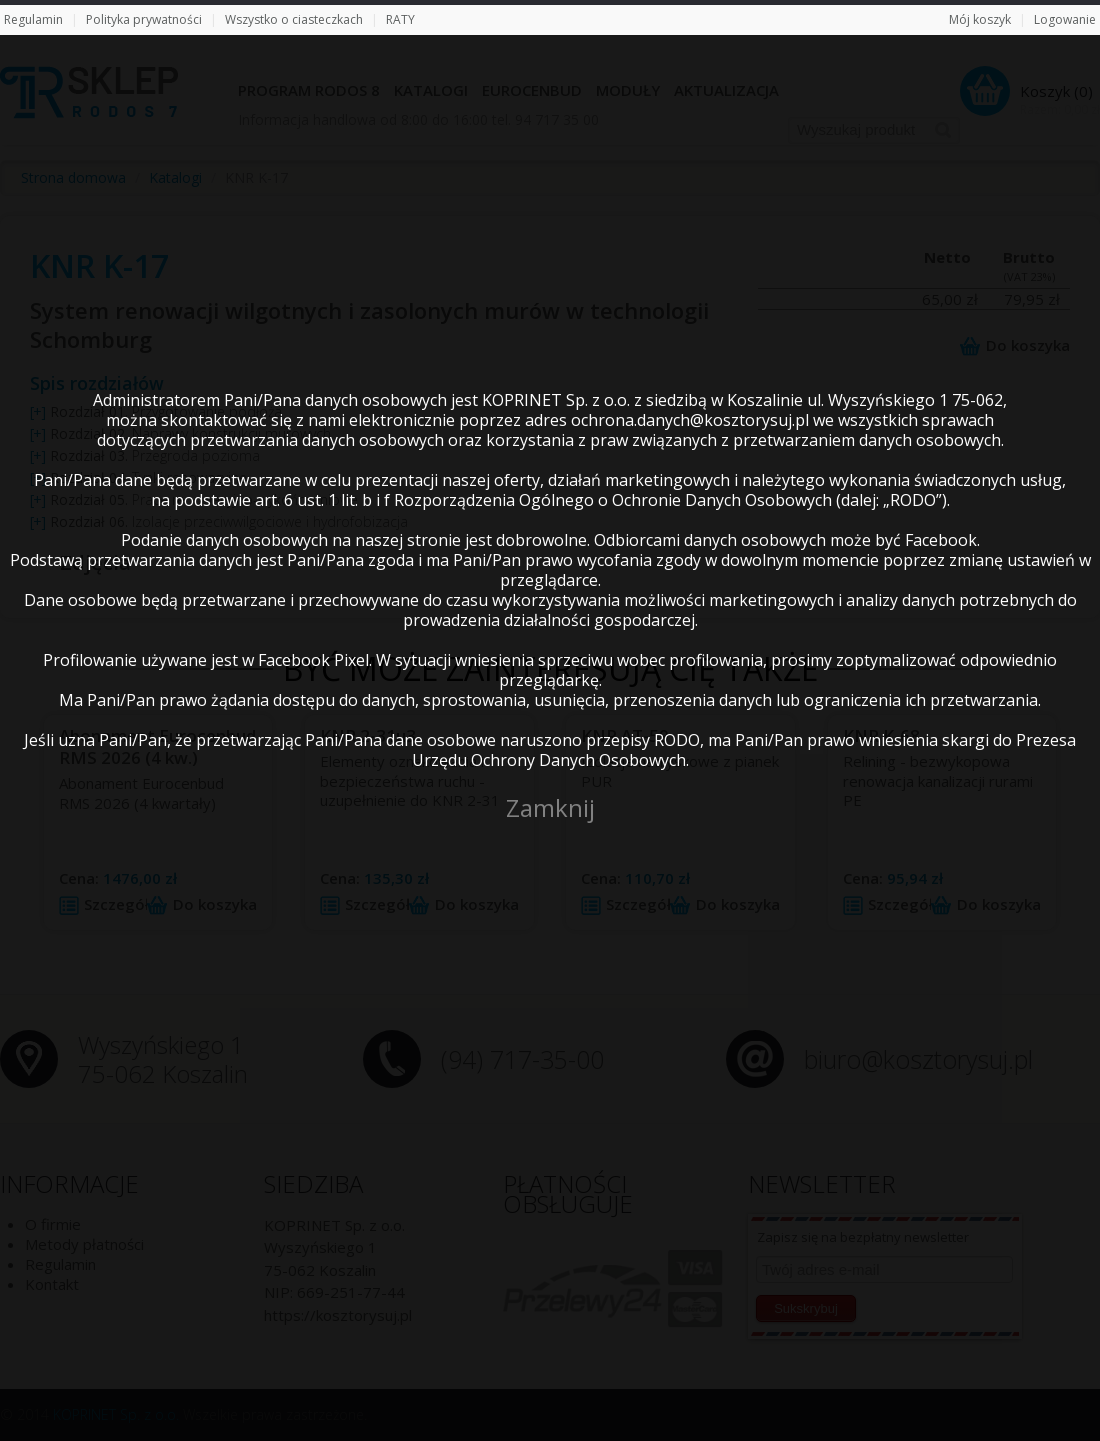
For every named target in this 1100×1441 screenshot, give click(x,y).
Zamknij (550, 807)
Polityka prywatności (144, 19)
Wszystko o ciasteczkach (294, 19)
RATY (400, 19)
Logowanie (1065, 19)
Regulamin (33, 19)
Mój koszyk (980, 19)
